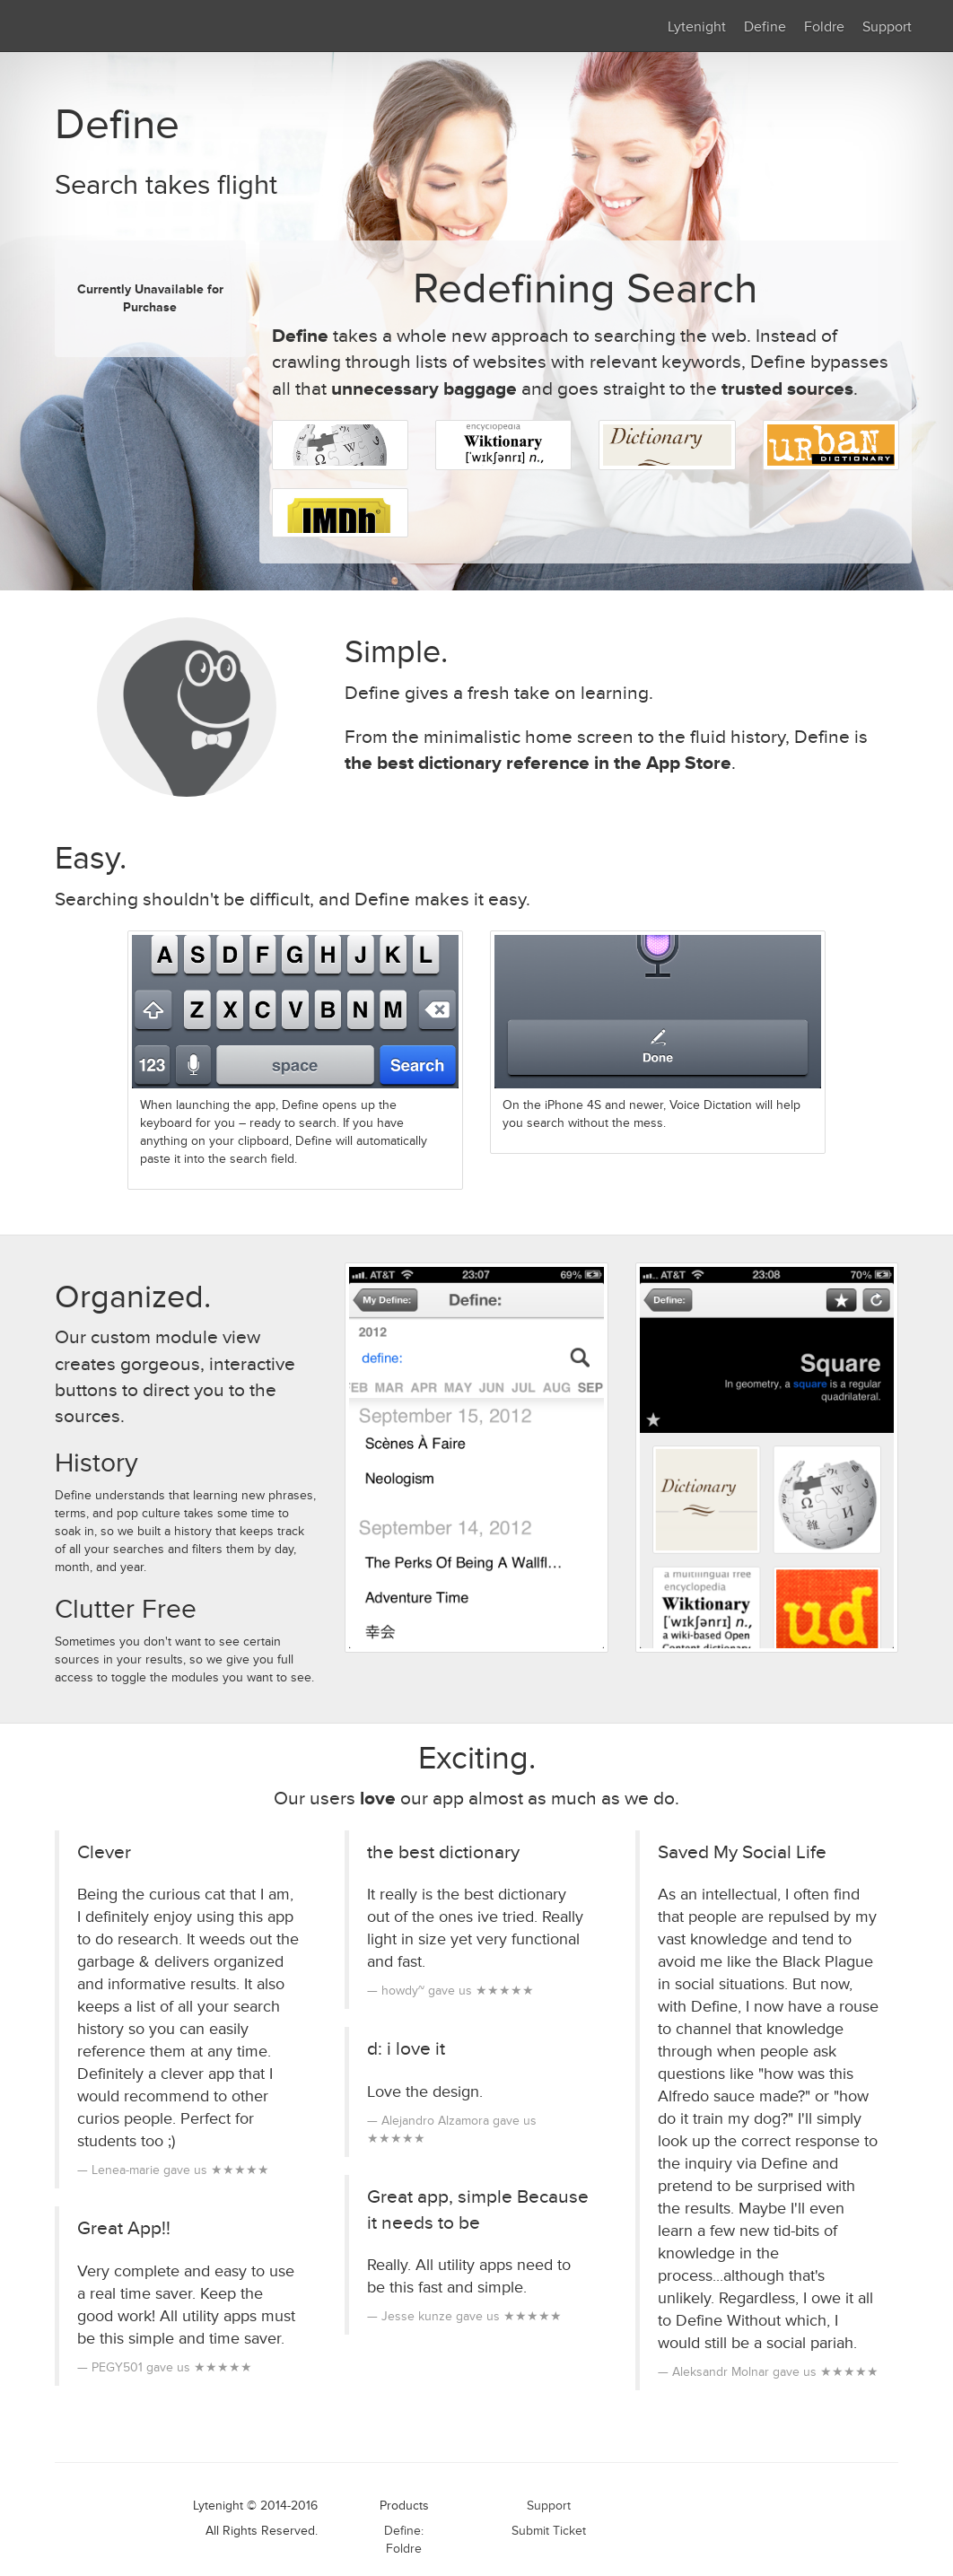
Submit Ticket (548, 2530)
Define (765, 27)
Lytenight (697, 27)
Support (887, 27)
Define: (404, 2530)
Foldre (824, 27)
